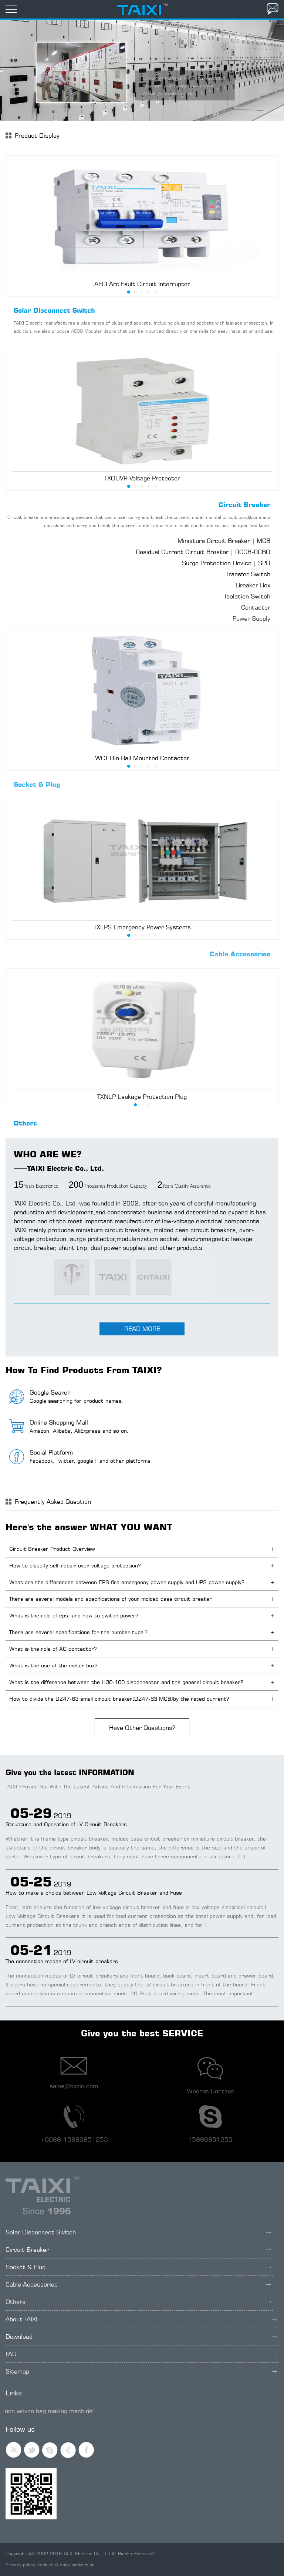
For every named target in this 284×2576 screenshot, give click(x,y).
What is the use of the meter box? (53, 1665)
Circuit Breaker (244, 505)
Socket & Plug (37, 784)
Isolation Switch (247, 596)
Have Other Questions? (142, 1727)
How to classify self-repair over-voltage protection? (75, 1565)
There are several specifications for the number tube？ (79, 1632)
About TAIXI (141, 2319)
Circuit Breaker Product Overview (52, 1549)
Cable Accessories (240, 954)
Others (25, 1123)
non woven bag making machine (48, 2411)
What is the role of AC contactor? (53, 1649)
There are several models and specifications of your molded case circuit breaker (110, 1599)
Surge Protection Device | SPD (226, 563)
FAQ (141, 2354)
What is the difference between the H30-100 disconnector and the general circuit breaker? (126, 1682)
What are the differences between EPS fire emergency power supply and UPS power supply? (126, 1582)
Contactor (255, 607)
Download (141, 2336)
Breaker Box (253, 585)
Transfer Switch (248, 574)
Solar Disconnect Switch (54, 310)
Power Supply (251, 618)
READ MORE (142, 1328)
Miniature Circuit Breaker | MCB (224, 540)
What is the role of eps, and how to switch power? (73, 1615)
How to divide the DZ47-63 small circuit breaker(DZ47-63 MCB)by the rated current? (119, 1698)
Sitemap (141, 2371)
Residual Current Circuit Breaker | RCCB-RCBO (203, 552)
